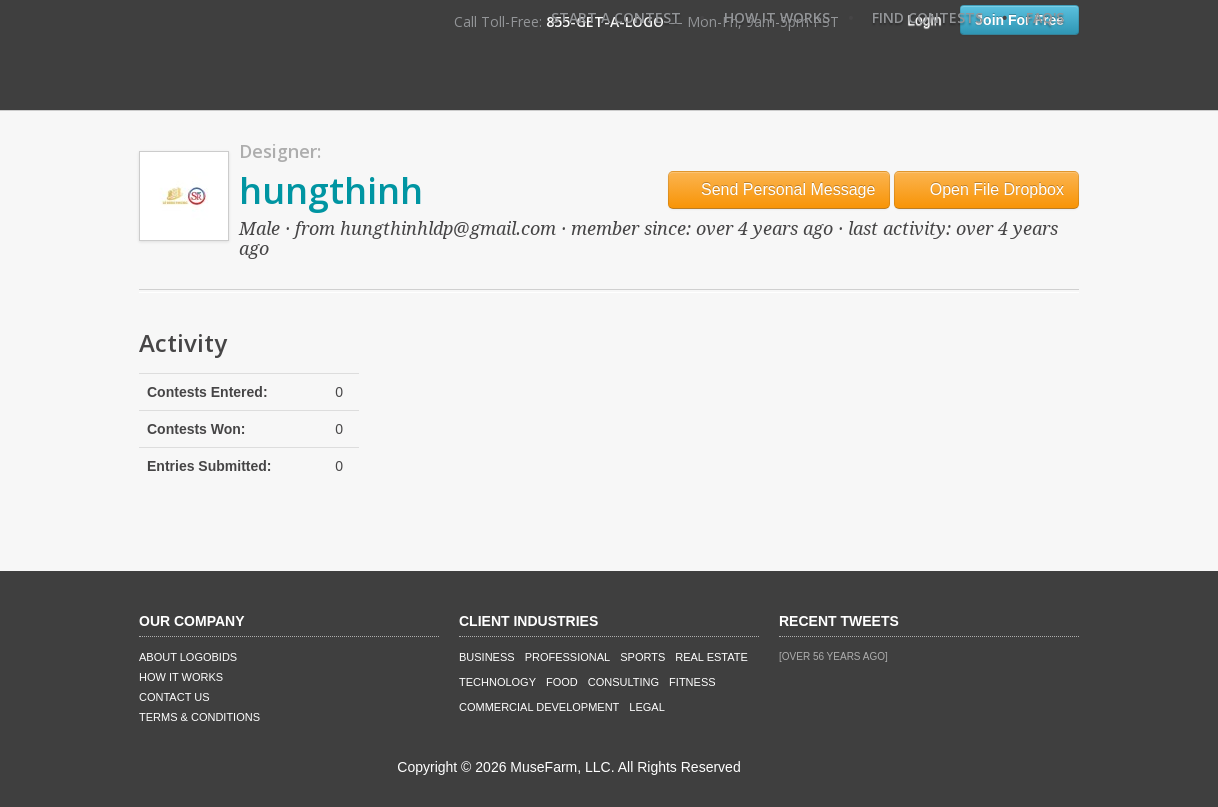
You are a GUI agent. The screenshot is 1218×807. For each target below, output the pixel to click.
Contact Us (174, 697)
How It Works (777, 17)
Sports (642, 657)
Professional (568, 657)
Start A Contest (616, 17)
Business (487, 657)
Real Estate (711, 657)
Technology (497, 682)
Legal (646, 707)
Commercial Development (539, 707)
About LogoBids (188, 657)
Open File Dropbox (986, 189)
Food (562, 682)
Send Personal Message (779, 189)
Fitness (692, 682)
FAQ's (1045, 17)
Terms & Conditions (199, 717)
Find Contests (927, 17)
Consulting (623, 682)
